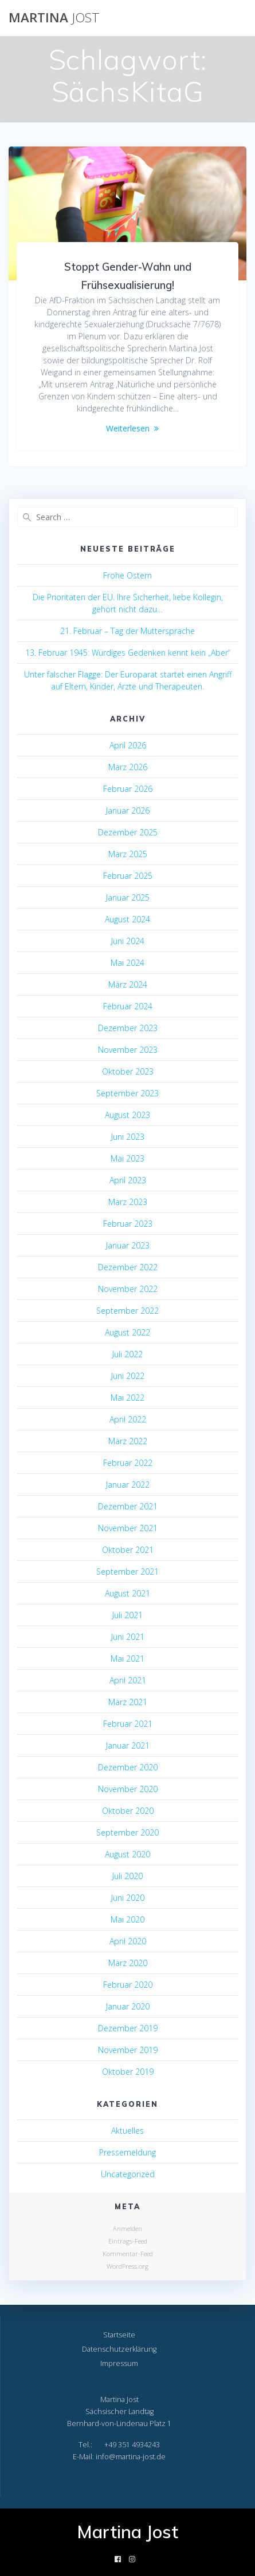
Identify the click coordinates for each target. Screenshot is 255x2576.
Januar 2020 (128, 2006)
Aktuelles (127, 2130)
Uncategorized (128, 2174)
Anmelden (127, 2228)
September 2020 (127, 1832)
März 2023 (127, 1201)
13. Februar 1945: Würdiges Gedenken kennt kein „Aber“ (127, 652)
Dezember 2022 (128, 1267)
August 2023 (127, 1114)
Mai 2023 (127, 1158)
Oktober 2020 (128, 1810)
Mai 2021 (127, 1658)
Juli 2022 (127, 1354)
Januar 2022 (128, 1484)
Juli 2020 (127, 1875)
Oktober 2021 (128, 1549)
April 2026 (127, 745)
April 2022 (127, 1419)
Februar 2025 (127, 875)
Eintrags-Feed (127, 2241)
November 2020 (128, 1789)
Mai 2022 (127, 1397)
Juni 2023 (127, 1136)
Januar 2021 (128, 1745)
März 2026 (127, 767)
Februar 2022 (127, 1462)
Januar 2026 (128, 810)
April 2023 (127, 1180)
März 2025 (127, 854)
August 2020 (127, 1854)
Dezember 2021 (128, 1506)
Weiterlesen (128, 428)
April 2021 (127, 1680)
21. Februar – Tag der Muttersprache (127, 630)
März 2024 (127, 984)
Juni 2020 (127, 1897)
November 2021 (128, 1528)
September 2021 (127, 1571)
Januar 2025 (128, 897)
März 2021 (127, 1702)
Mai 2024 (127, 962)
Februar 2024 (127, 1006)
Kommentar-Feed (128, 2253)
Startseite (119, 2335)
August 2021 (127, 1593)
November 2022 (128, 1288)
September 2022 (127, 1310)
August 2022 (127, 1332)
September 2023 (127, 1093)
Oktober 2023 (128, 1071)
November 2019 (128, 2049)
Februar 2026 (127, 788)
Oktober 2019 (128, 2071)
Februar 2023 (127, 1223)
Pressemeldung (127, 2152)
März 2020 (127, 1962)
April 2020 (127, 1941)
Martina (54, 17)
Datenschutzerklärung (119, 2349)
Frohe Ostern (127, 575)
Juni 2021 (127, 1636)
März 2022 (127, 1441)
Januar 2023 (128, 1245)
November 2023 (128, 1049)
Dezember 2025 (128, 832)
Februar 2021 (127, 1723)
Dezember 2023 (128, 1028)
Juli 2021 (127, 1615)
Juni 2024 (127, 941)
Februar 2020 (127, 1984)
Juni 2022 (127, 1375)
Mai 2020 (127, 1919)
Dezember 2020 (128, 1767)
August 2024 (127, 919)
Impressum (119, 2363)
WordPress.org (127, 2266)
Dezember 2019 (128, 2028)
